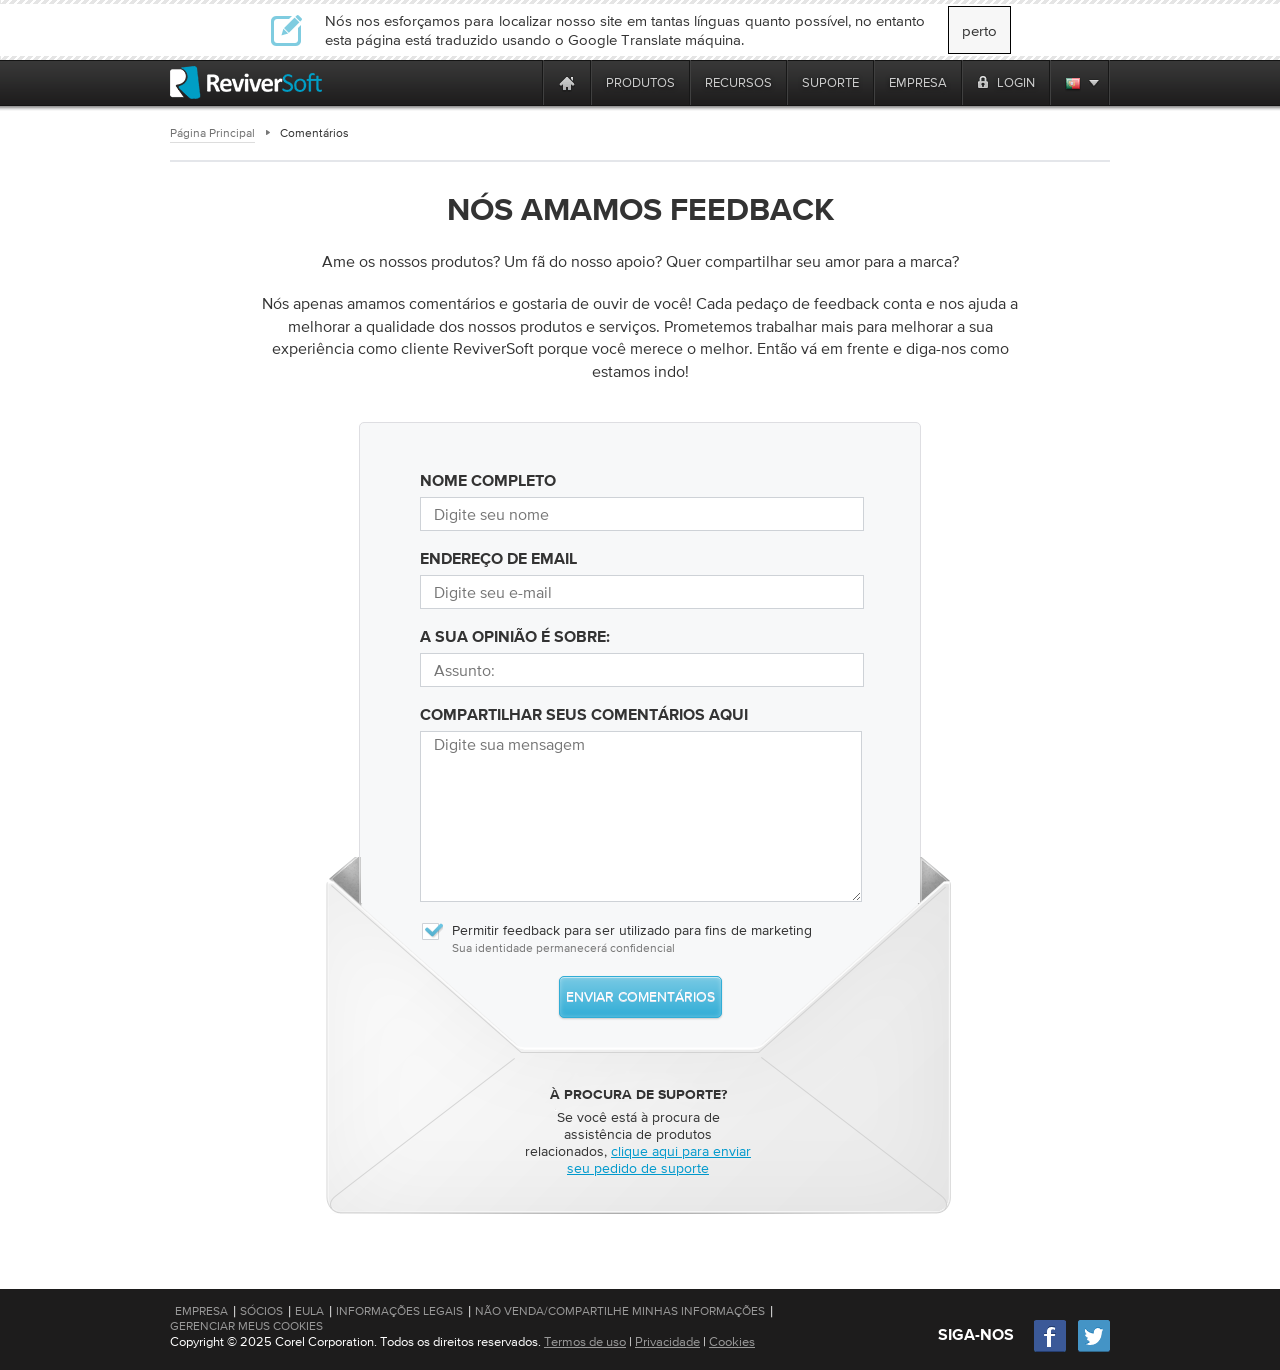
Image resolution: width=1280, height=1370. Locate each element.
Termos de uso (585, 1341)
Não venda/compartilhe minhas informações (620, 1311)
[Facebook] (1051, 1349)
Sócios (261, 1311)
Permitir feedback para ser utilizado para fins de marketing (616, 930)
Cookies (732, 1341)
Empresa (201, 1311)
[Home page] (567, 82)
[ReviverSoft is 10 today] (523, 82)
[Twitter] (1094, 1349)
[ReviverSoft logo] (246, 82)
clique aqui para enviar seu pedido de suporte (659, 1159)
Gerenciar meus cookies (246, 1326)
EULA (309, 1311)
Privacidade (667, 1341)
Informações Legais (399, 1311)
